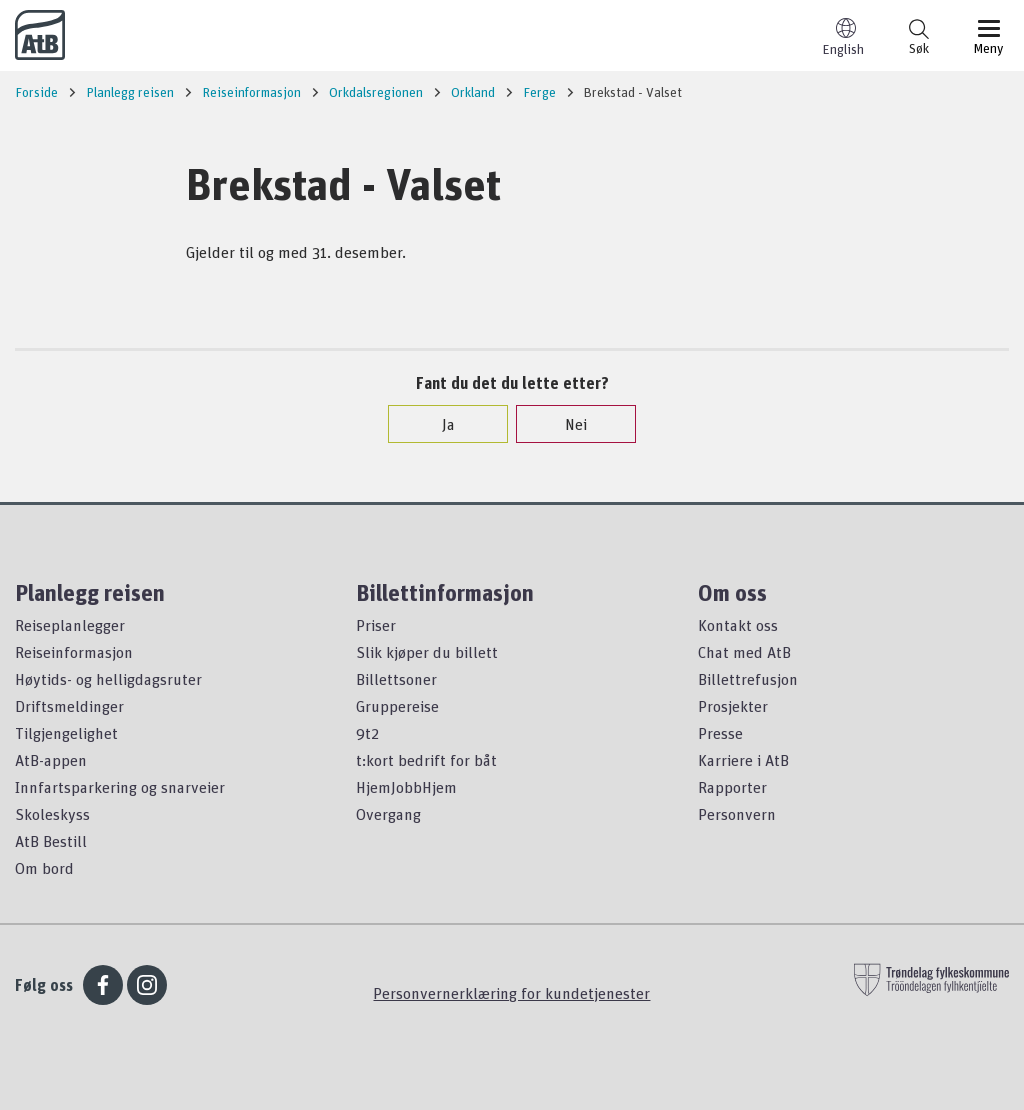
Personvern (737, 814)
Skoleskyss (52, 814)
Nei (566, 424)
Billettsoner (396, 679)
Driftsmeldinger (69, 706)
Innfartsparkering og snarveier (120, 787)
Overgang (388, 814)
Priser (376, 625)
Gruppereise (397, 706)
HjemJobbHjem (406, 787)
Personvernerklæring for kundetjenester (511, 993)
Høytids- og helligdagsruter (108, 679)
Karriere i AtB (743, 760)
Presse (720, 733)
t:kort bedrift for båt (426, 760)
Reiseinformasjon (74, 652)
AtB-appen (51, 760)
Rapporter (732, 787)
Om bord (44, 868)
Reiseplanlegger (70, 625)
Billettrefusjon (748, 679)
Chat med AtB (744, 652)
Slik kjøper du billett (427, 652)
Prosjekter (733, 706)
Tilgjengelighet (66, 733)
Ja (438, 424)
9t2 (367, 733)
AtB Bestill (51, 841)
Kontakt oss (738, 625)
